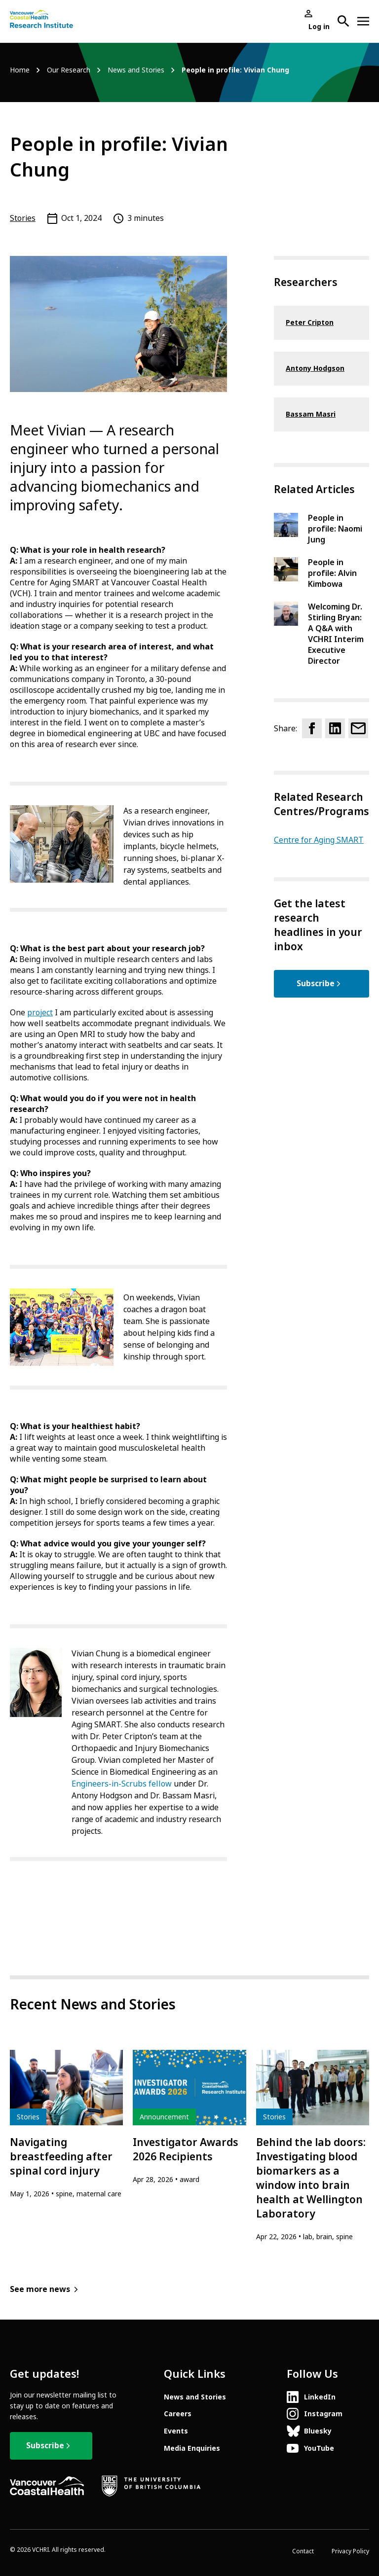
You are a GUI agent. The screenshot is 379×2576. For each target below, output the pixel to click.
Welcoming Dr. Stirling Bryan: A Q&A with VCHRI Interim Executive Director (336, 634)
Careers (177, 2414)
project (40, 1012)
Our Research (68, 70)
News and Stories (136, 70)
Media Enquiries (192, 2448)
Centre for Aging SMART (319, 840)
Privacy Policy (350, 2551)
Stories (23, 218)
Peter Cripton (310, 322)
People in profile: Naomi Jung (335, 528)
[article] (66, 2124)
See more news (40, 2289)
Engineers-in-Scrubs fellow (122, 1783)
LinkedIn (320, 2397)
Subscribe (316, 983)
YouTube (319, 2448)
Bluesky (318, 2431)
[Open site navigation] (363, 21)
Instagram (323, 2414)
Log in (319, 27)
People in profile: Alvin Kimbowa (332, 573)
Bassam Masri (311, 414)
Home (20, 70)
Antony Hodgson (315, 368)
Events (176, 2431)
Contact (303, 2551)
